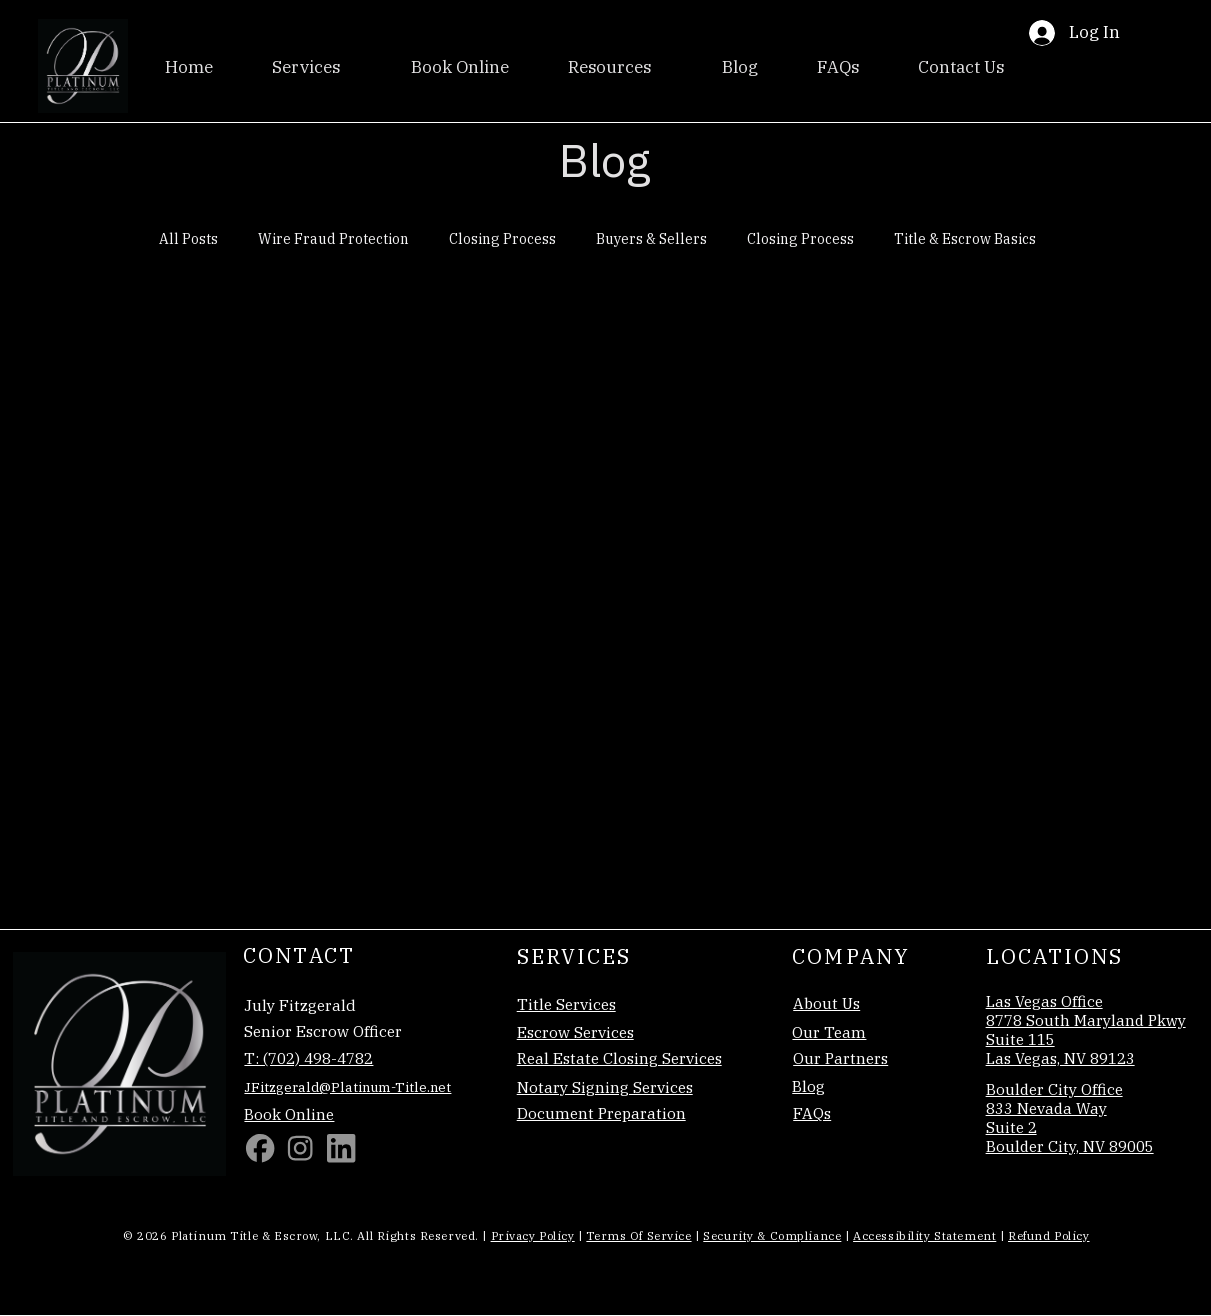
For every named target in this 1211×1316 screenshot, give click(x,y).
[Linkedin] (341, 1148)
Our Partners (840, 1058)
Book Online (289, 1114)
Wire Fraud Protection (333, 239)
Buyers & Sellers (651, 239)
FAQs (812, 1113)
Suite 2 (1011, 1127)
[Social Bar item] (300, 1148)
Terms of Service (638, 1235)
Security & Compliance (772, 1235)
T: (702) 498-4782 (308, 1058)
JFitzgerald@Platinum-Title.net (347, 1087)
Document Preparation (601, 1113)
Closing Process (502, 239)
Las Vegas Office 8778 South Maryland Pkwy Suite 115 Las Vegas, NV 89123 (1086, 1029)
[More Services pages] (348, 68)
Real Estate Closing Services (619, 1058)
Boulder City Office (1054, 1089)
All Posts (188, 239)
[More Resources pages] (659, 68)
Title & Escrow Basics (965, 239)
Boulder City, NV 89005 (1070, 1146)
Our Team (829, 1032)
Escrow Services (575, 1032)
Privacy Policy (533, 1235)
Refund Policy (1048, 1235)
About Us (826, 1003)
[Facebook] (260, 1148)
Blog (808, 1086)
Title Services (566, 1004)
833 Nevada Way (1046, 1108)
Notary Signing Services (605, 1087)
